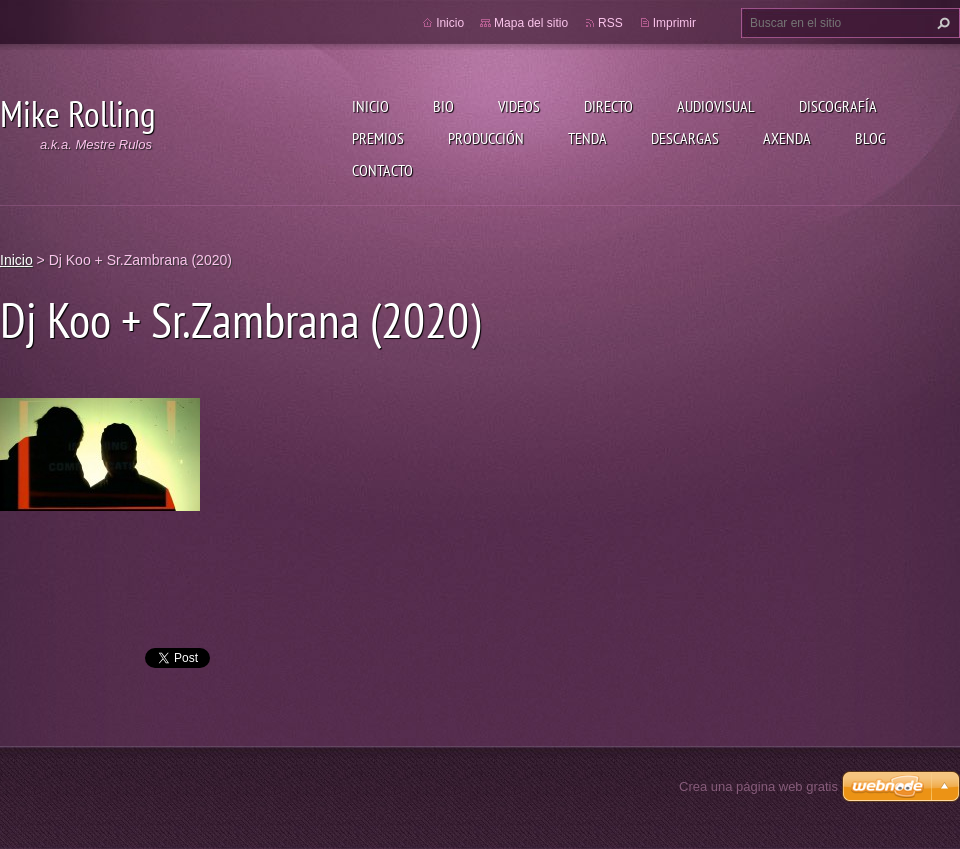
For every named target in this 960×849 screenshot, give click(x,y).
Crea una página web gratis (758, 786)
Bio (443, 106)
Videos (519, 106)
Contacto (382, 170)
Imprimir (674, 23)
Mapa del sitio (531, 23)
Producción (486, 138)
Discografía (838, 106)
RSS (610, 23)
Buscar (941, 23)
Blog (870, 138)
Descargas (685, 138)
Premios (378, 138)
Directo (608, 106)
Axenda (787, 138)
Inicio (370, 106)
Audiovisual (716, 106)
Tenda (587, 138)
